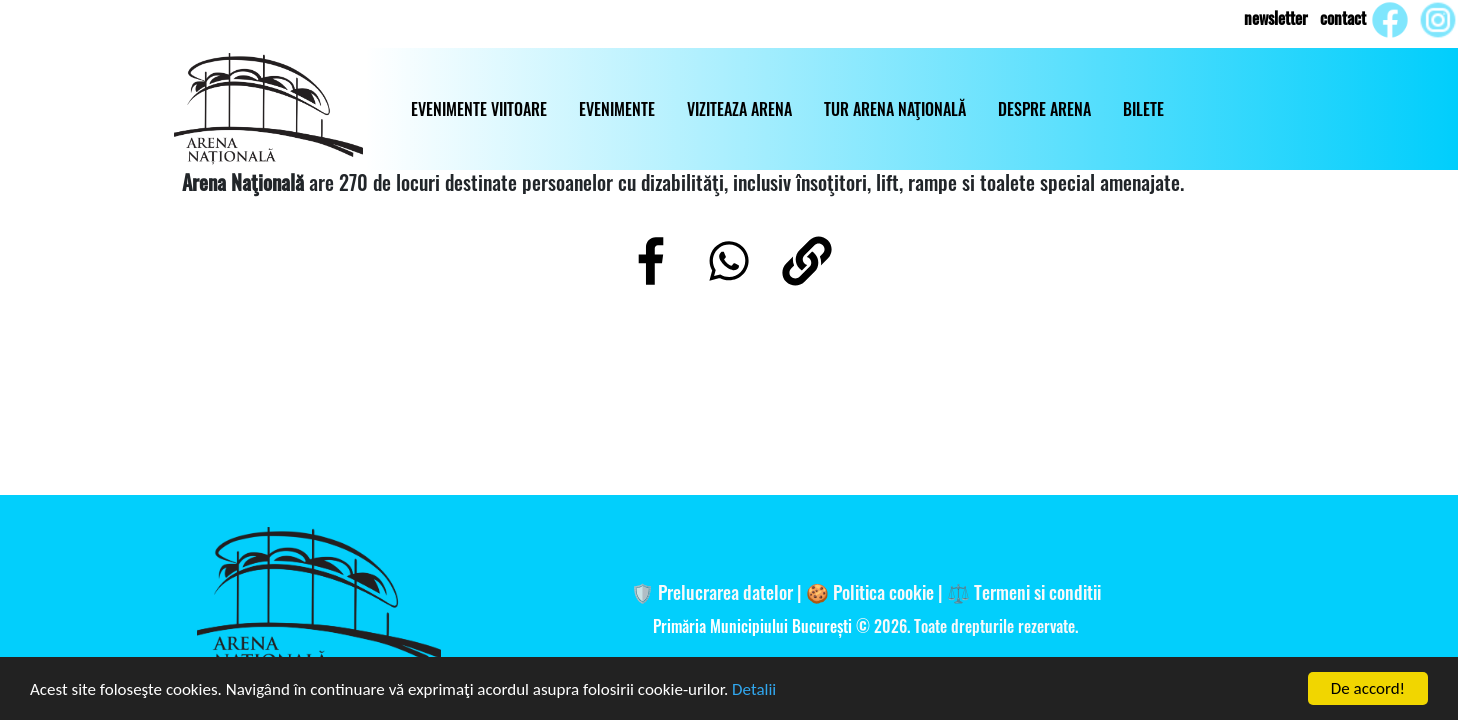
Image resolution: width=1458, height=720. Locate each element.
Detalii (754, 691)
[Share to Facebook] (651, 261)
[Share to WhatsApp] (729, 261)
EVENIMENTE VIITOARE (479, 109)
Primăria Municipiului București (754, 626)
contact (1343, 18)
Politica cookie (883, 591)
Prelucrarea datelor (725, 591)
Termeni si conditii (1037, 591)
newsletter (1276, 18)
